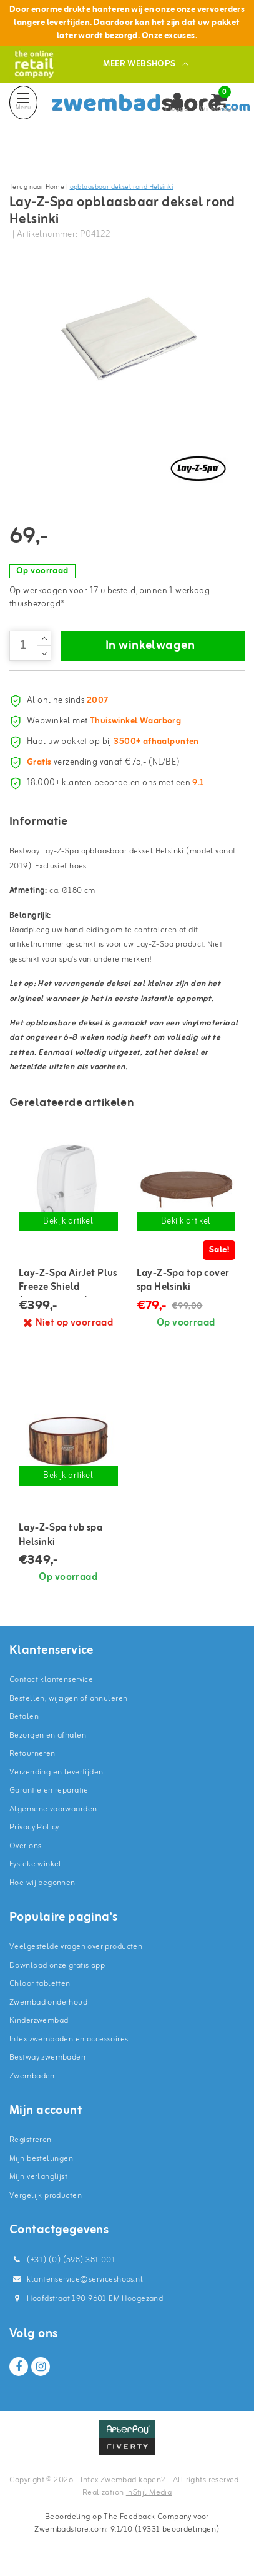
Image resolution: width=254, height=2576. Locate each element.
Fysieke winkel (35, 1864)
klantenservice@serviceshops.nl (76, 2279)
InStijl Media (149, 2492)
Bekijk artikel (68, 1221)
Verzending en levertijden (56, 1772)
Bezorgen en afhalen (47, 1735)
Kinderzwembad (38, 2020)
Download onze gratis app (57, 1965)
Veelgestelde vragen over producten (75, 1946)
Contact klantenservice (51, 1679)
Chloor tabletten (40, 1983)
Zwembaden (32, 2076)
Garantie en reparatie (49, 1790)
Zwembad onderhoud (48, 2002)
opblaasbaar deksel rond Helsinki (121, 187)
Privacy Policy (34, 1827)
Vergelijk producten (45, 2195)
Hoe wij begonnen (42, 1882)
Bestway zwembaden (47, 2057)
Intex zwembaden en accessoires (69, 2039)
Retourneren (32, 1753)
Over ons (25, 1846)
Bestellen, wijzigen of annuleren (68, 1698)
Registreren (30, 2139)
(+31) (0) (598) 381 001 (62, 2260)
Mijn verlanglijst (38, 2176)
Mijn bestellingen (41, 2158)
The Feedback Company (147, 2516)
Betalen (24, 1716)
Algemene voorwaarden (53, 1809)
